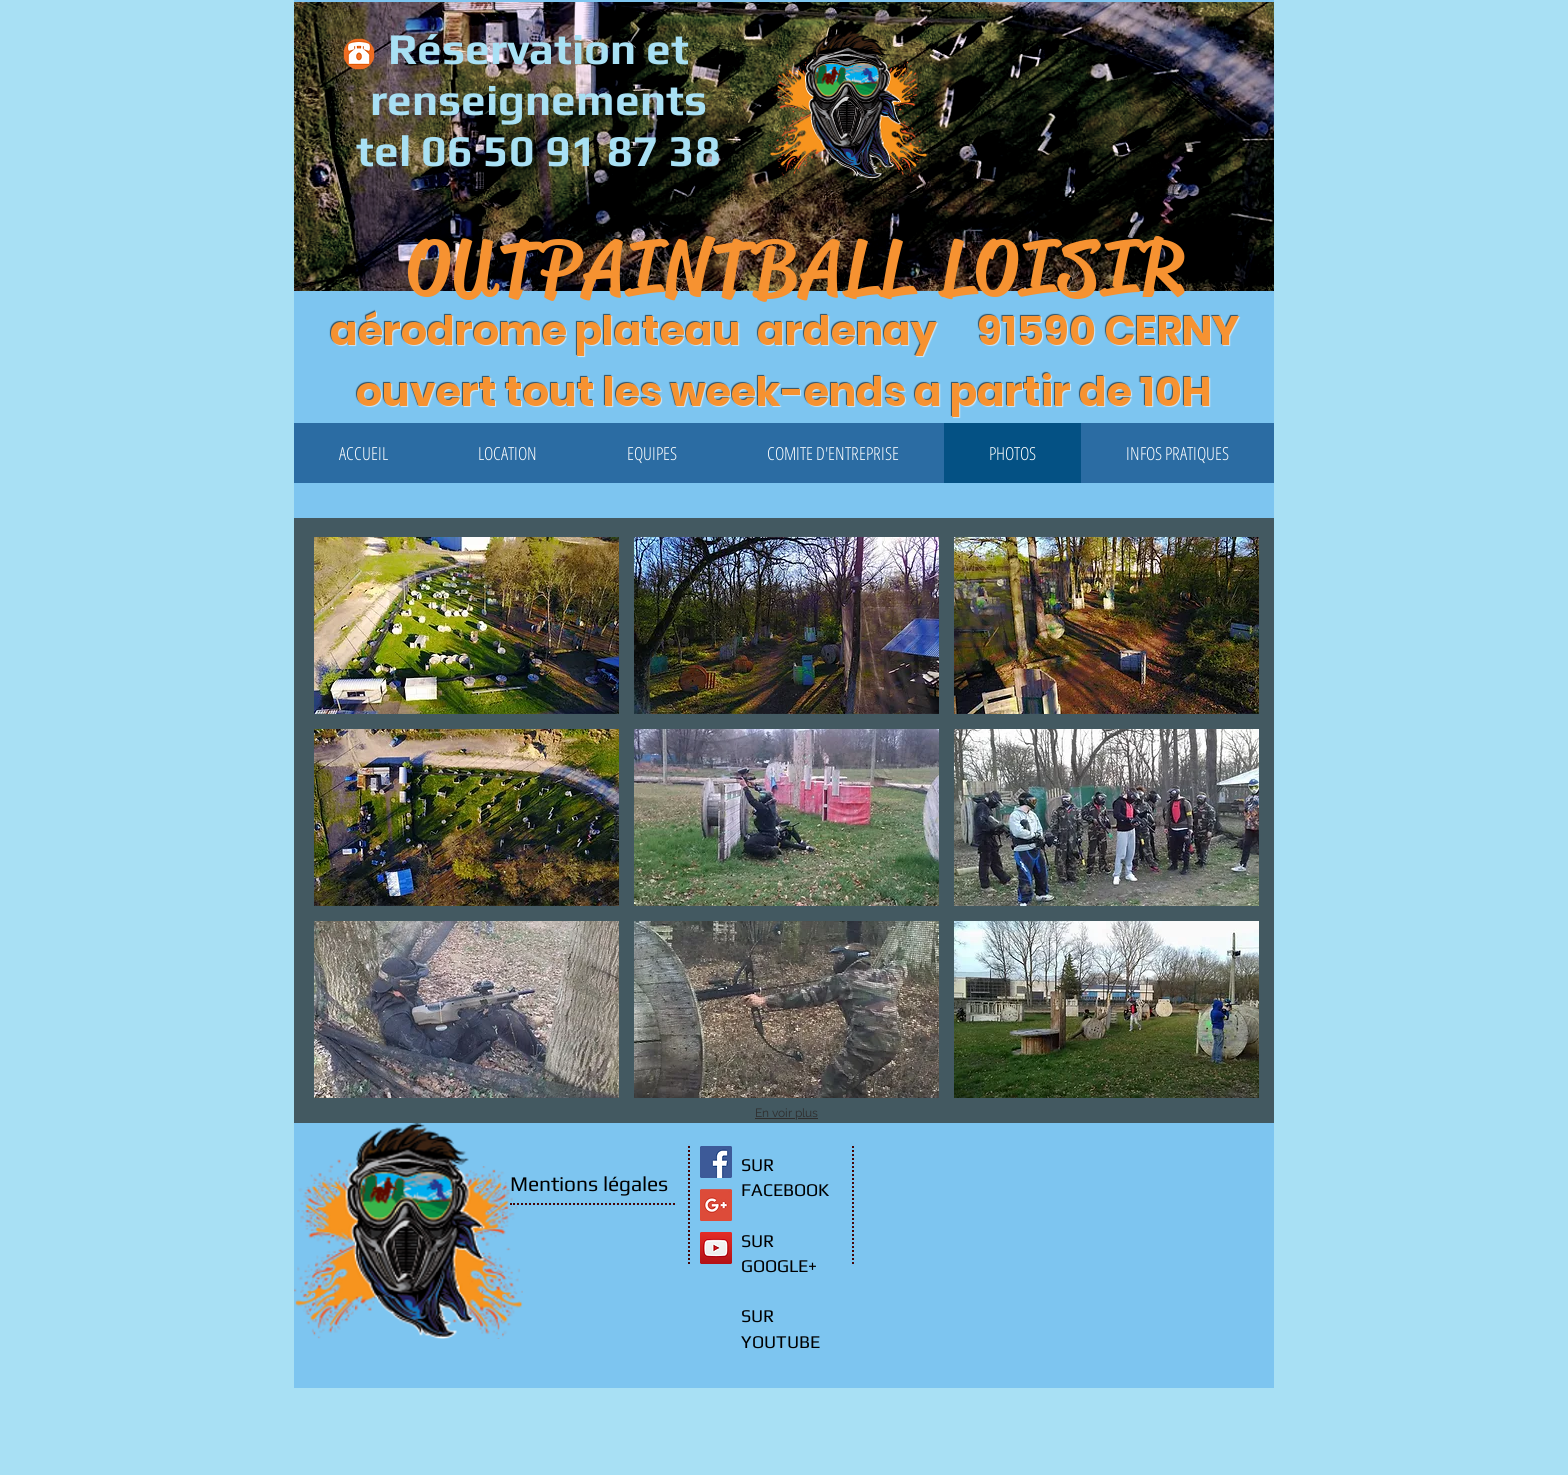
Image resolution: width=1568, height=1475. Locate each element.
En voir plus (786, 1113)
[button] (1240, 230)
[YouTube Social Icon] (716, 1248)
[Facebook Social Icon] (716, 1162)
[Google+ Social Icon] (716, 1205)
